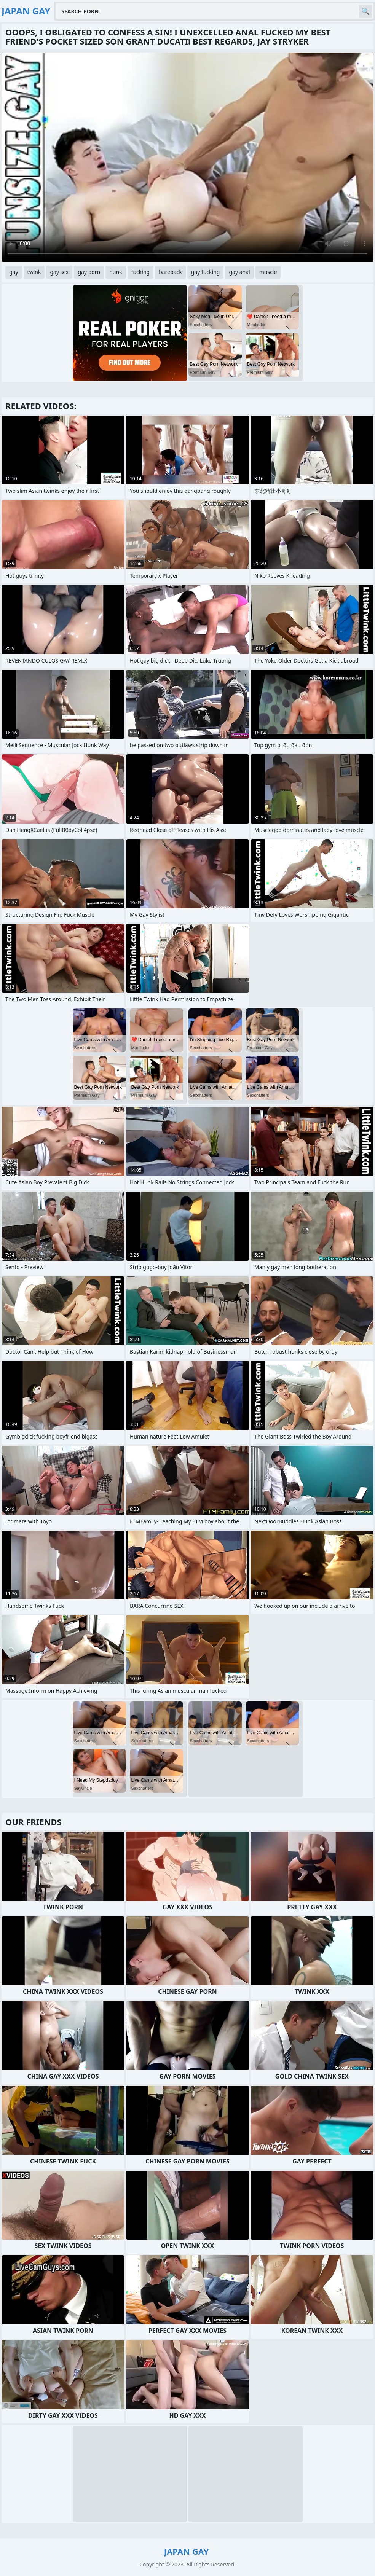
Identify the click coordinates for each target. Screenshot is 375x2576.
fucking (140, 272)
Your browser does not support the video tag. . (187, 157)
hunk (115, 272)
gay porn (89, 272)
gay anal (239, 272)
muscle (268, 272)
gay (13, 272)
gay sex (59, 272)
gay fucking (205, 272)
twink (34, 272)
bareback (170, 272)
